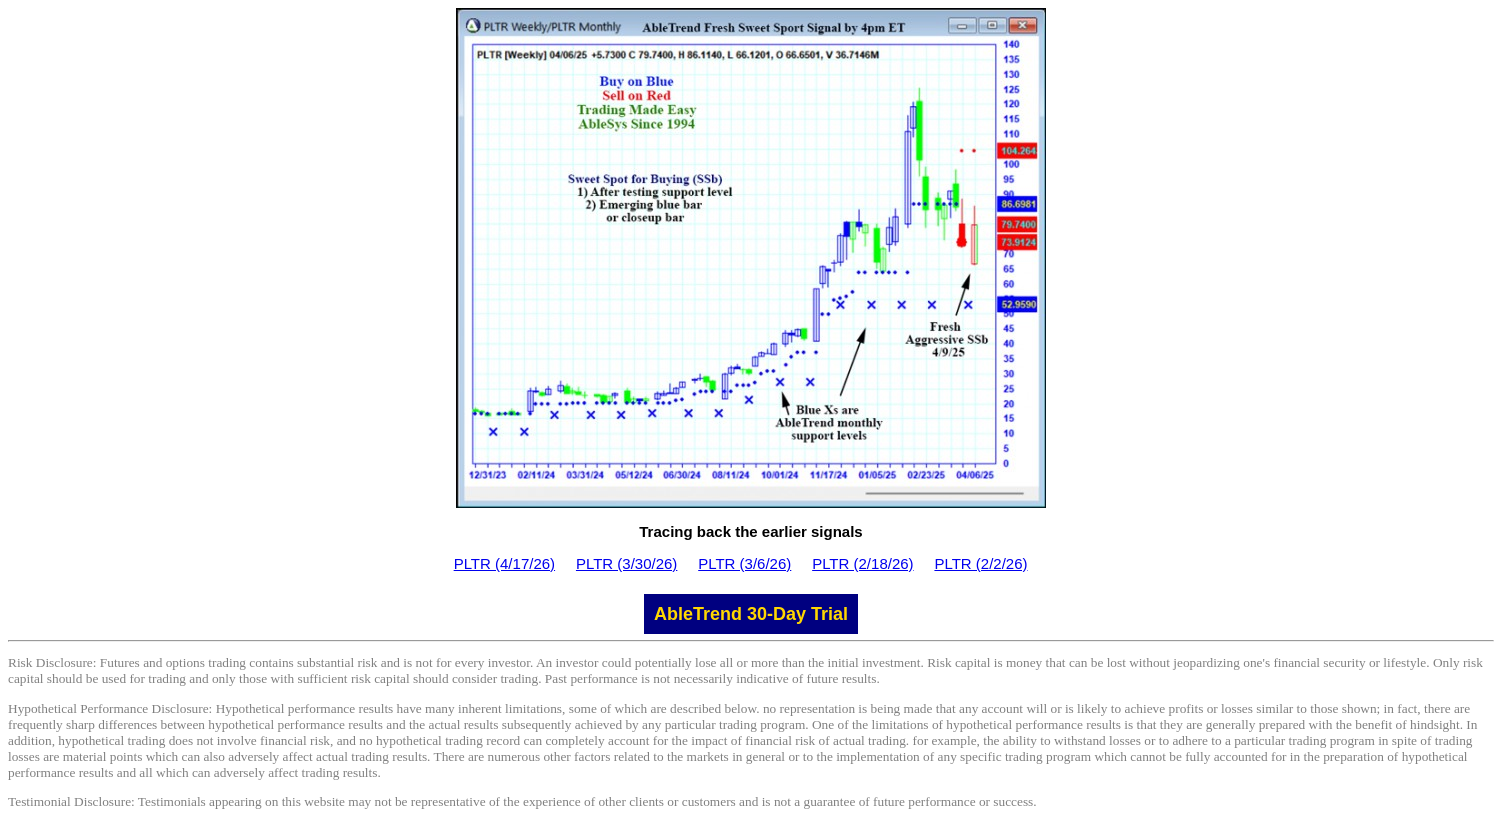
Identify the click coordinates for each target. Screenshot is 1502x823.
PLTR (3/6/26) (744, 563)
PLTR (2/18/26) (862, 563)
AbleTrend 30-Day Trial (751, 614)
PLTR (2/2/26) (980, 563)
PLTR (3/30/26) (626, 563)
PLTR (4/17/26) (504, 563)
